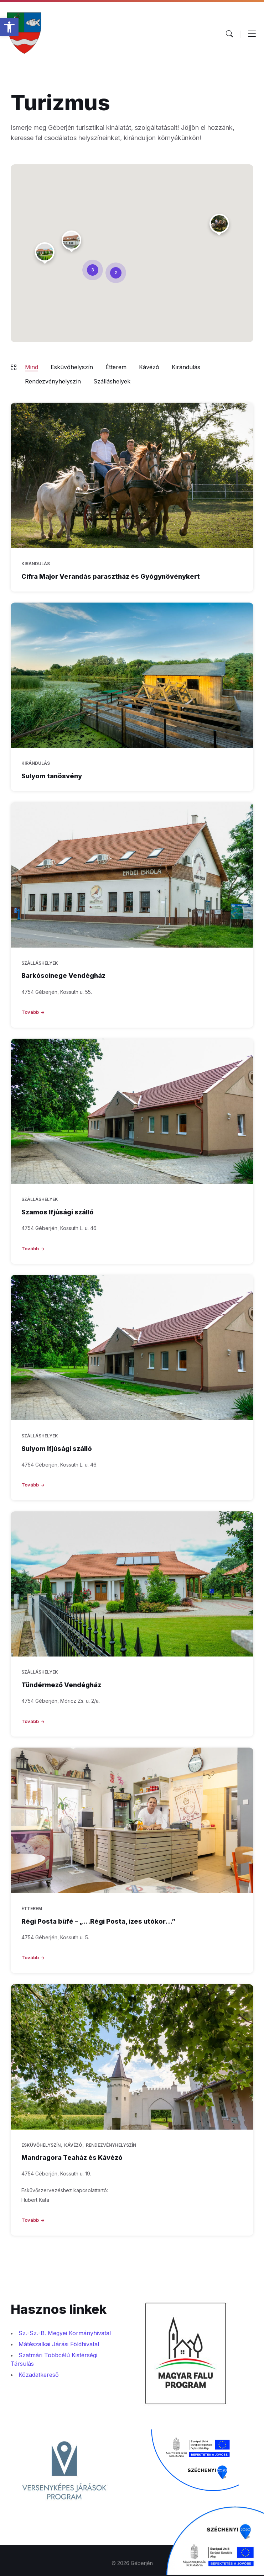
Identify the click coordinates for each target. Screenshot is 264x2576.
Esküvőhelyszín (72, 367)
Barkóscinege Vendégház (63, 975)
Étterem (115, 367)
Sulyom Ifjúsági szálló (56, 1448)
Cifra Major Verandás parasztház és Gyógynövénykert (110, 576)
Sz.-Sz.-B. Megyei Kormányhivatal (65, 2333)
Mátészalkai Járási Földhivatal (59, 2344)
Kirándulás (186, 367)
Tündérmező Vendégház (61, 1685)
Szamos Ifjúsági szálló (57, 1212)
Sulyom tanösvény (51, 776)
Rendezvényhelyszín (53, 381)
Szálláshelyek (111, 381)
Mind (31, 367)
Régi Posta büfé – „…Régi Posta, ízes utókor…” (98, 1921)
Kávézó (149, 367)
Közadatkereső (39, 2374)
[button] (9, 27)
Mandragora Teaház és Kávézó (72, 2157)
